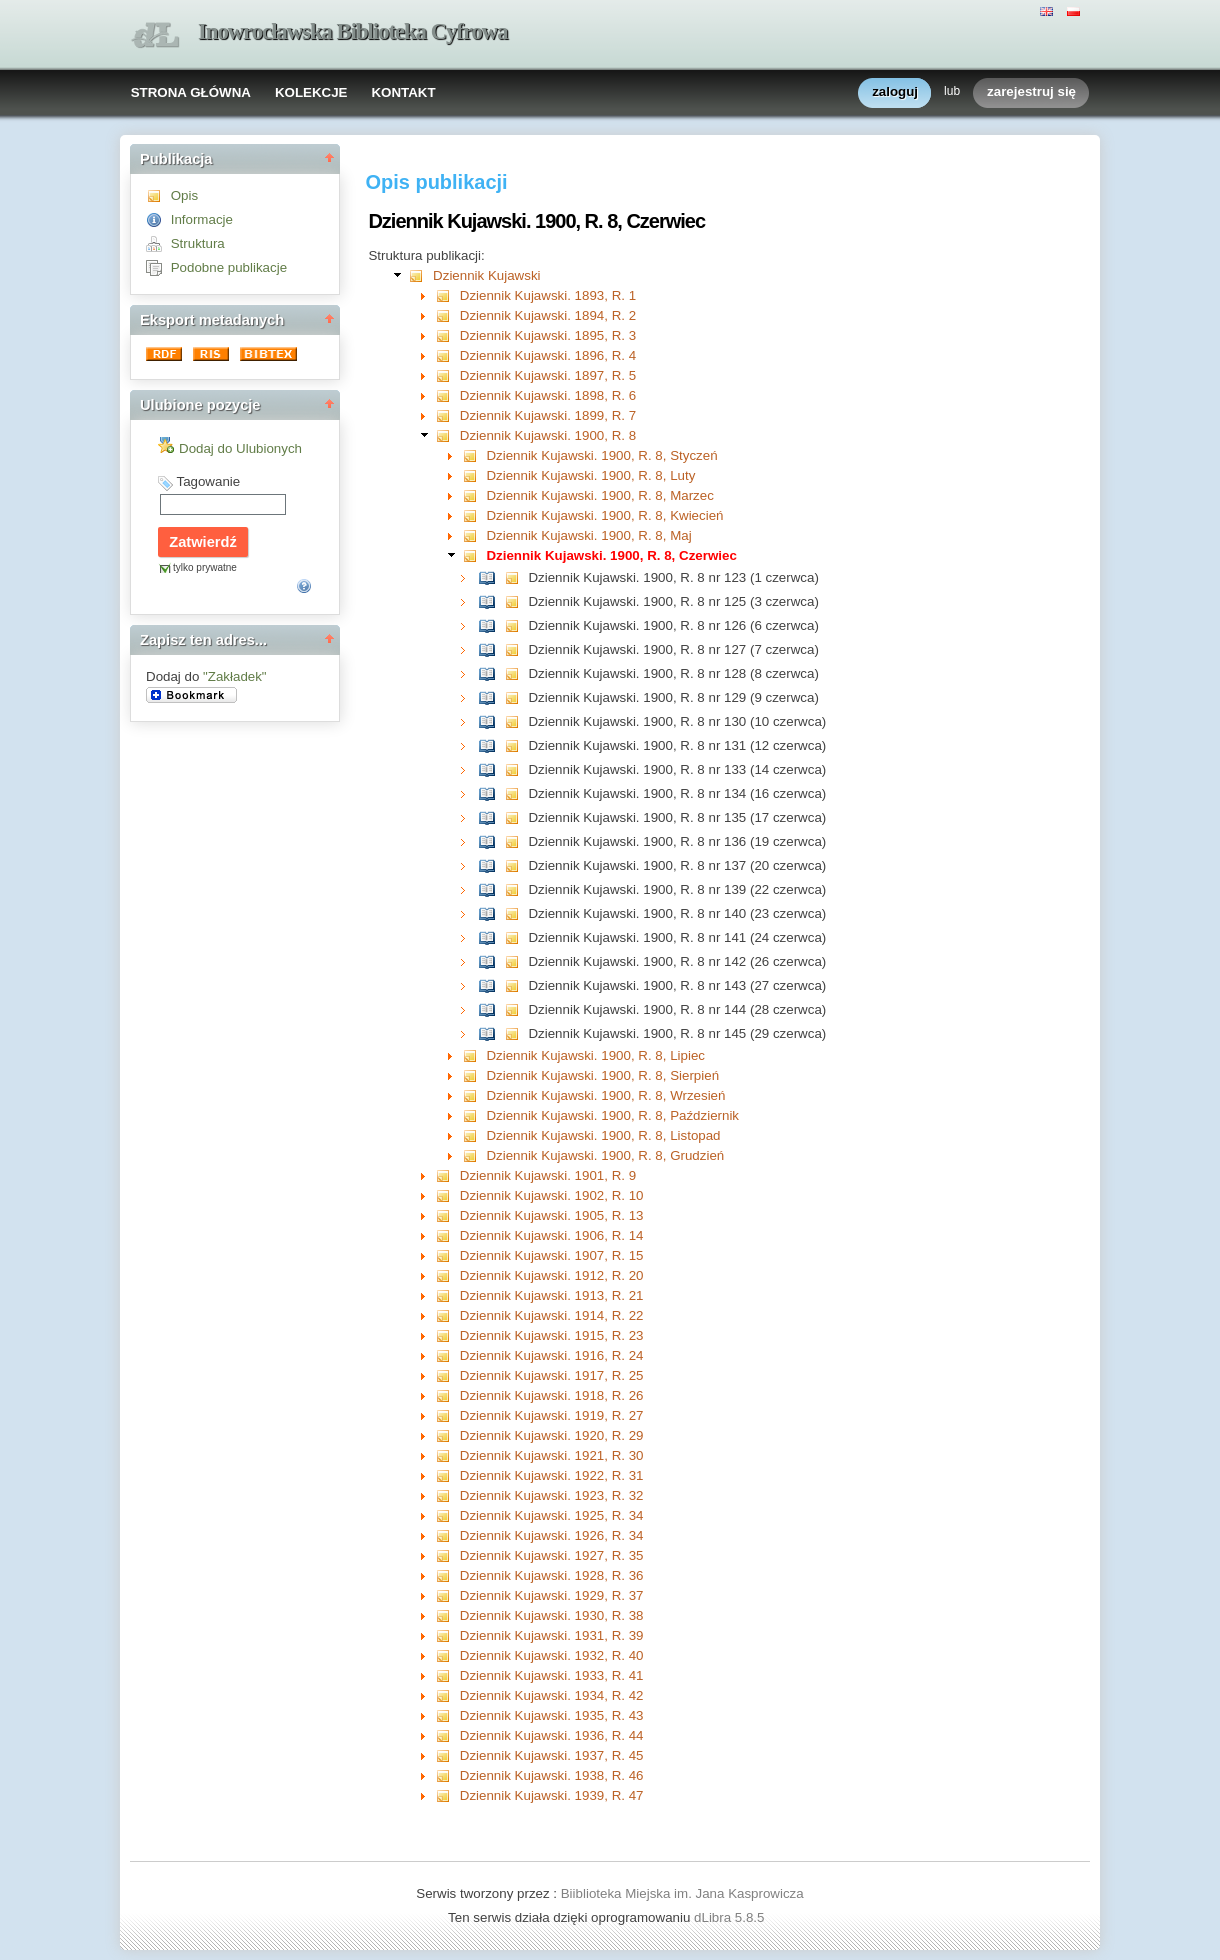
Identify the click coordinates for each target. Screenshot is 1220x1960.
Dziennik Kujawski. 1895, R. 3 (548, 335)
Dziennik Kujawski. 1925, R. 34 (552, 1515)
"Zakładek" (235, 676)
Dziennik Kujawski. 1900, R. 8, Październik (612, 1115)
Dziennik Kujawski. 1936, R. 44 (552, 1735)
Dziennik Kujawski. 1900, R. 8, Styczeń (601, 455)
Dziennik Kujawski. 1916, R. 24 (552, 1355)
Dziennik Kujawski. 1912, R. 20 (552, 1275)
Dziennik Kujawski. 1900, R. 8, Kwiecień (604, 515)
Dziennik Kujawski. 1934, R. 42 (552, 1695)
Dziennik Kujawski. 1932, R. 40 (552, 1655)
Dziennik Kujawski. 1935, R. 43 (552, 1715)
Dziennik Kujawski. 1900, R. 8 (548, 435)
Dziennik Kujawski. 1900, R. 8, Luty (590, 475)
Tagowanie (208, 481)
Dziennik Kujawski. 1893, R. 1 (548, 295)
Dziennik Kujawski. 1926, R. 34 (552, 1535)
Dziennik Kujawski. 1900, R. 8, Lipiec (595, 1055)
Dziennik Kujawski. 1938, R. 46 (552, 1775)
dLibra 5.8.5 (731, 1917)
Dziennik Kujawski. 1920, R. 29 (552, 1435)
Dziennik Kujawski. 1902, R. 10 (552, 1195)
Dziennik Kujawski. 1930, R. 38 (552, 1615)
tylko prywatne (205, 567)
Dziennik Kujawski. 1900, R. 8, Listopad (603, 1135)
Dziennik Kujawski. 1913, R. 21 (552, 1295)
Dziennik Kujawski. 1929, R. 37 (552, 1595)
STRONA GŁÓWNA (191, 92)
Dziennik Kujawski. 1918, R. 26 (552, 1395)
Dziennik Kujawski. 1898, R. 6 (548, 395)
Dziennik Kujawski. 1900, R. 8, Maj (588, 535)
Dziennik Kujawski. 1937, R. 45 (552, 1755)
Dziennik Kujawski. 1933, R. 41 (552, 1675)
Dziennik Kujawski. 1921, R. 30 (552, 1455)
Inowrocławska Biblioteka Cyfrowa (353, 31)
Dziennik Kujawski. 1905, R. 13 (552, 1215)
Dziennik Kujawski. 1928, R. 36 (552, 1575)
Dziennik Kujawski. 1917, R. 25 (552, 1375)
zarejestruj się (1031, 92)
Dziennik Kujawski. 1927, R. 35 (552, 1555)
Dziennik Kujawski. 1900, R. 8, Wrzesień (605, 1095)
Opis (184, 195)
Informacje (202, 219)
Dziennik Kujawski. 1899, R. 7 (548, 415)
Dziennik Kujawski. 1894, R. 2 (548, 315)
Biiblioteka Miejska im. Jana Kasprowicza (682, 1893)
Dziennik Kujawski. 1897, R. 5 (548, 375)
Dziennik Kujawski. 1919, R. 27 (552, 1415)
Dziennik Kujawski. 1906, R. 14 (552, 1235)
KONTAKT (403, 92)
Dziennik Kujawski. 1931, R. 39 (552, 1635)
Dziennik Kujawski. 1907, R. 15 (552, 1255)
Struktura (198, 243)
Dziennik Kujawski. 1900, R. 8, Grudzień (605, 1155)
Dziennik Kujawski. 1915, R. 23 (552, 1335)
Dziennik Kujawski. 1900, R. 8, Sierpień (602, 1075)
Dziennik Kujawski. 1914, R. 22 (552, 1315)
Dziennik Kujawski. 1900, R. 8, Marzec (599, 495)
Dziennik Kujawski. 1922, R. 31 (552, 1475)
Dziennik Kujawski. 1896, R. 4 (548, 355)
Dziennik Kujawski (486, 275)
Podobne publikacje (229, 267)
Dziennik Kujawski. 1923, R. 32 (552, 1495)
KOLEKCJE (311, 92)
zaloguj (895, 92)
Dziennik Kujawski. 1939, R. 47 (552, 1795)
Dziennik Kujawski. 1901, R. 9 (548, 1175)
